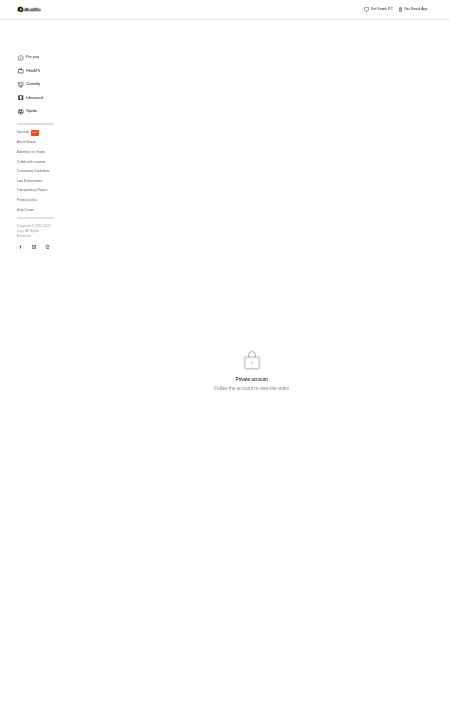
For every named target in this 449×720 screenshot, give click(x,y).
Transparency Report (32, 190)
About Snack (26, 142)
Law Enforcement (29, 181)
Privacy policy (27, 200)
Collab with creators (31, 162)
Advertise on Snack (31, 152)
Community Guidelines (33, 171)
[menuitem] (37, 58)
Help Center (25, 210)
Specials (28, 133)
